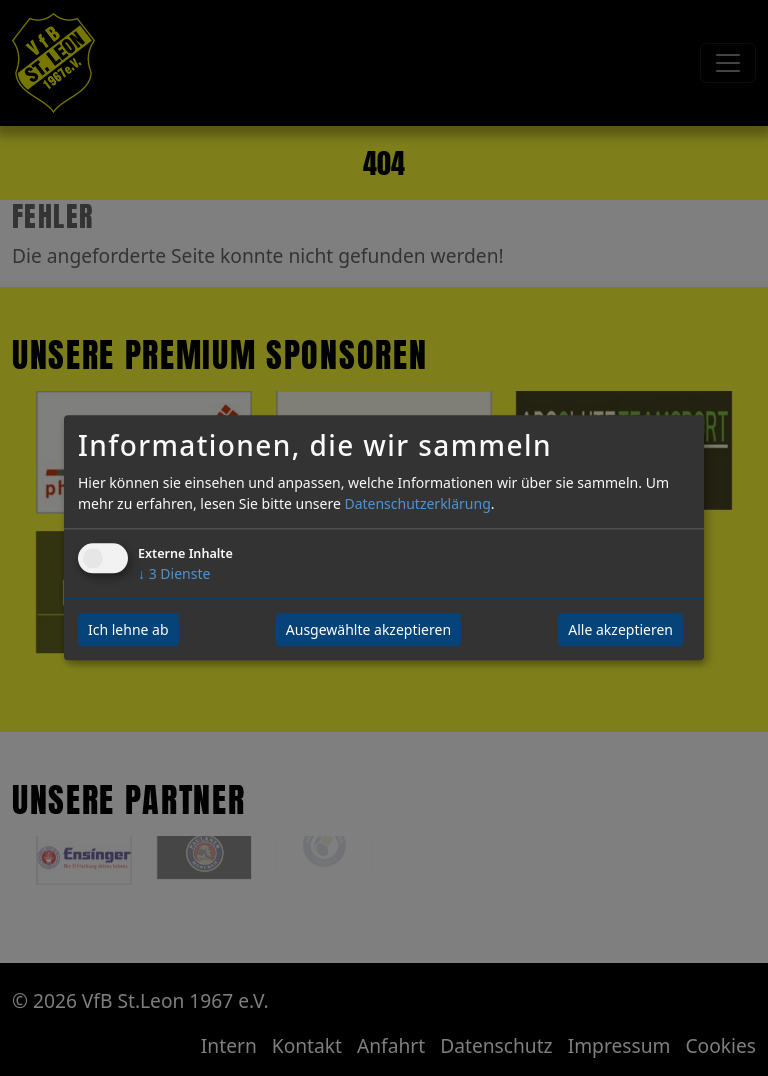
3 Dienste (174, 574)
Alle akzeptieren (620, 630)
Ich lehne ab (128, 630)
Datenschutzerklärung (417, 504)
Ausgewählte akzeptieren (368, 630)
